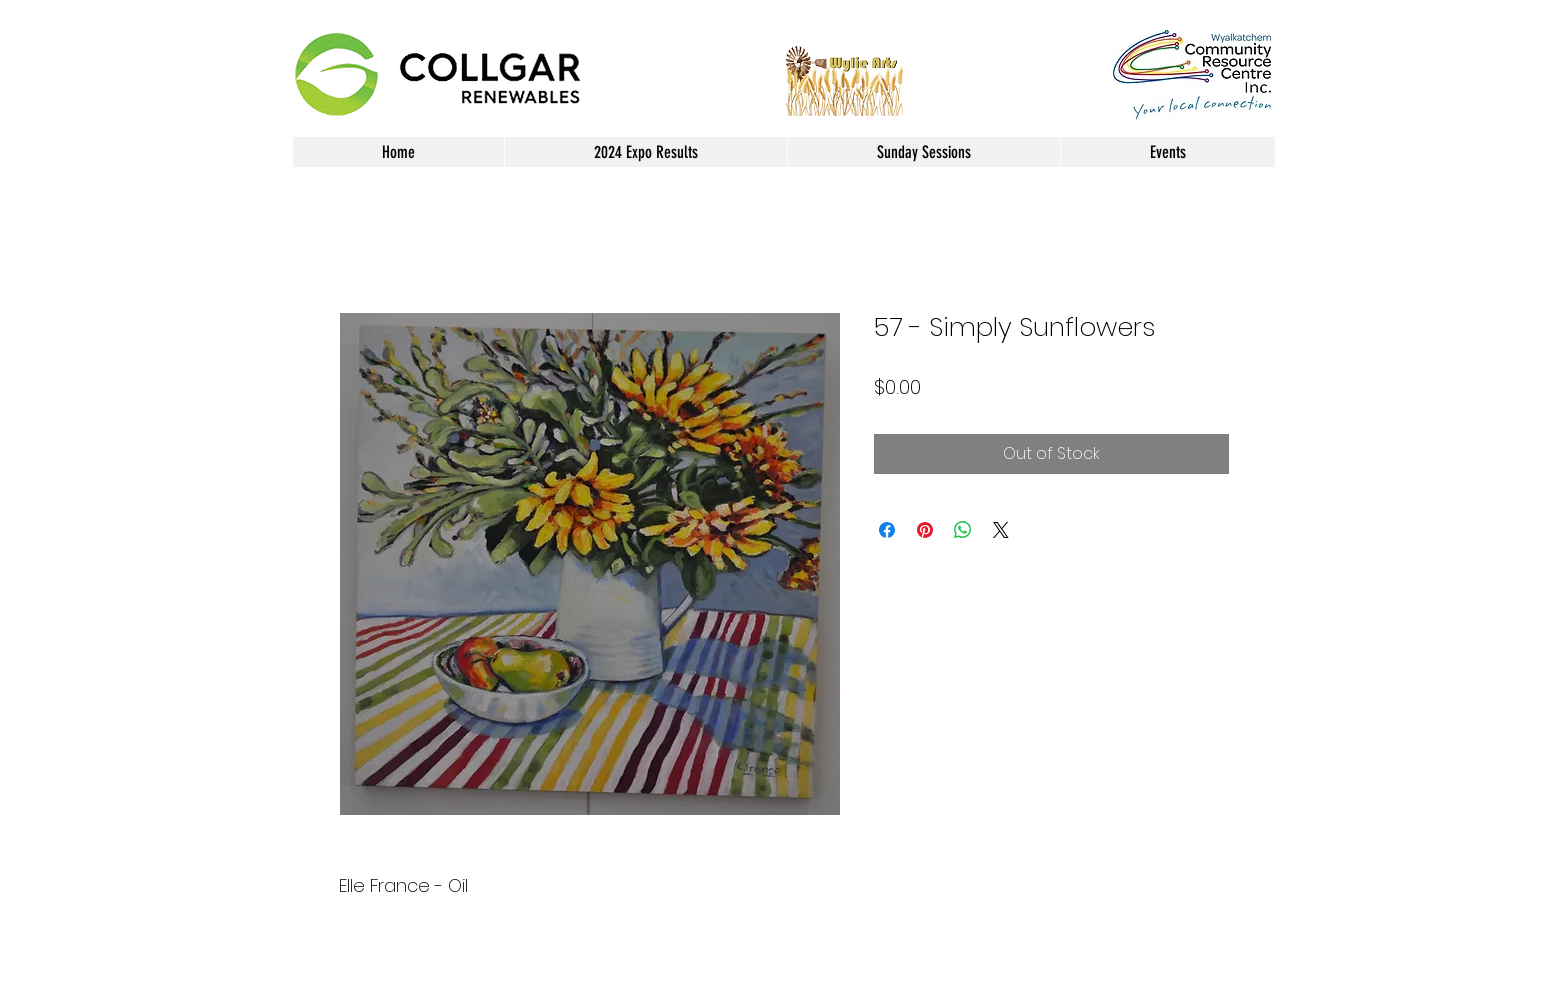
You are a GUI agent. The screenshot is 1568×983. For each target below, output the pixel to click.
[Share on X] (1001, 530)
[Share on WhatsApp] (963, 530)
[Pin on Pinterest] (925, 530)
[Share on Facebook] (887, 530)
